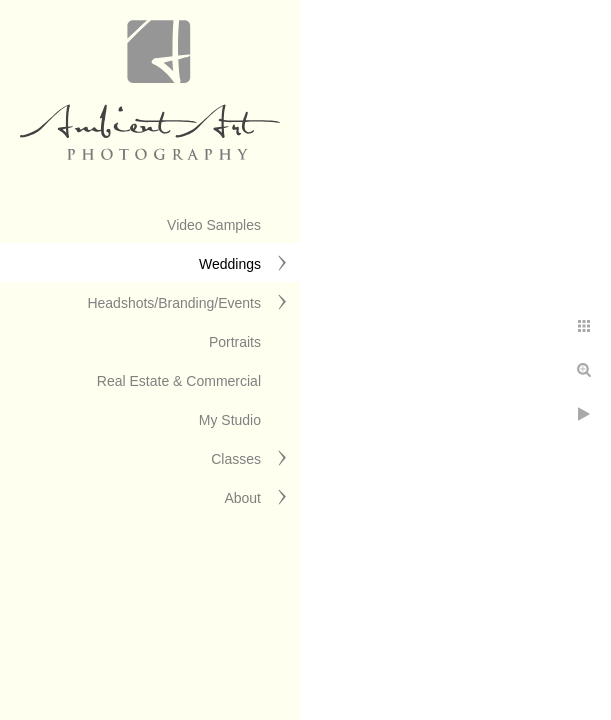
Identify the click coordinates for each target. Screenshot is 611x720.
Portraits (235, 342)
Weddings (230, 264)
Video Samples (214, 225)
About (242, 498)
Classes (236, 459)
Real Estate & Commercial (179, 381)
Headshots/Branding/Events (174, 303)
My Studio (230, 420)
